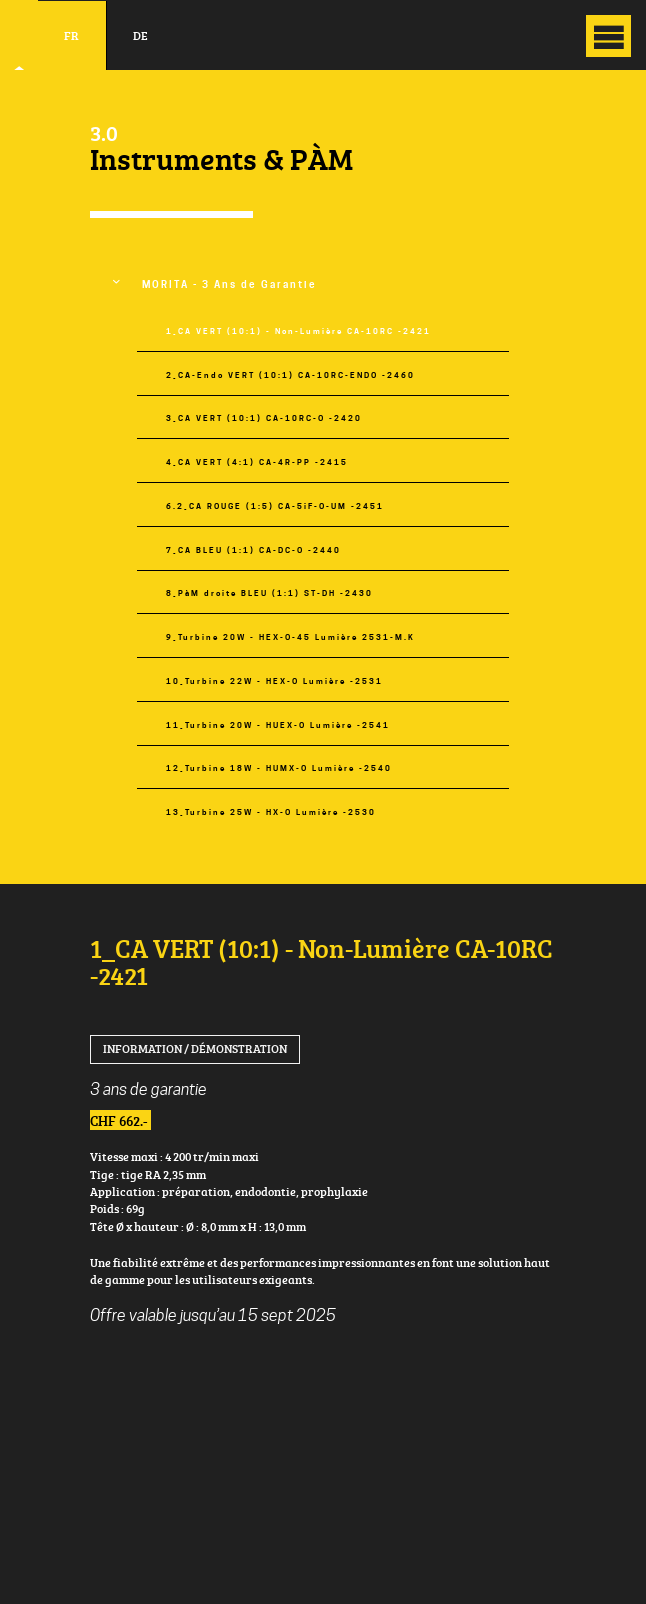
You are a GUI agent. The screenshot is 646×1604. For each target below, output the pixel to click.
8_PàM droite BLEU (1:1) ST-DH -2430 (269, 593)
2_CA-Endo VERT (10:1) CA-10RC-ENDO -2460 (290, 375)
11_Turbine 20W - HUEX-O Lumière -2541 (278, 725)
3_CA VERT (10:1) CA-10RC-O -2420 (264, 418)
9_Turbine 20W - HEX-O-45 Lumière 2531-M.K (290, 637)
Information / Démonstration (195, 1048)
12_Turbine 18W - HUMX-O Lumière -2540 (279, 768)
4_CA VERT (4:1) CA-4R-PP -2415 (257, 462)
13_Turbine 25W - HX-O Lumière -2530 (271, 812)
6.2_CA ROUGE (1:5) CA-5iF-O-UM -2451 (275, 506)
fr (71, 35)
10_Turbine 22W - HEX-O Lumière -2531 (274, 681)
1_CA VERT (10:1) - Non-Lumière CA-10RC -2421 (298, 331)
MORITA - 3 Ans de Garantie (229, 284)
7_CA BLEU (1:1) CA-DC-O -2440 (253, 550)
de (140, 35)
